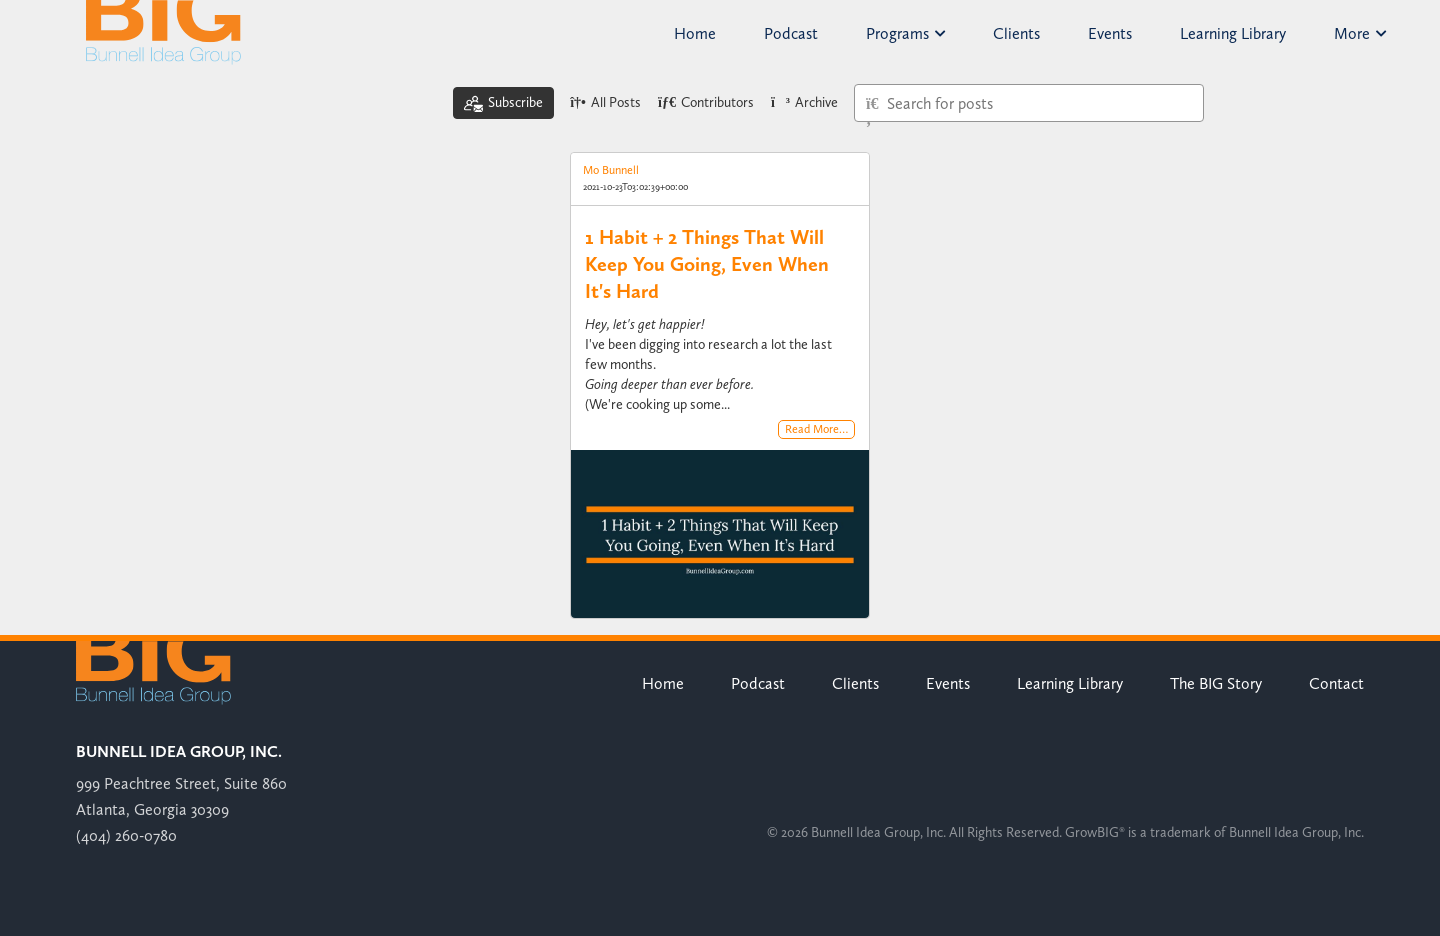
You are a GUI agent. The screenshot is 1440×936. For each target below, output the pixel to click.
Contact (1336, 683)
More (1360, 33)
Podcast (791, 33)
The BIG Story (1216, 683)
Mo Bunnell (611, 170)
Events (1110, 33)
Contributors (706, 102)
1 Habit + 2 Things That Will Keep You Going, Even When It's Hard (707, 264)
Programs (905, 33)
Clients (1016, 33)
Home (695, 33)
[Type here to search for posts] (1029, 103)
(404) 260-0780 (126, 835)
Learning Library (1233, 33)
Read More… (816, 430)
